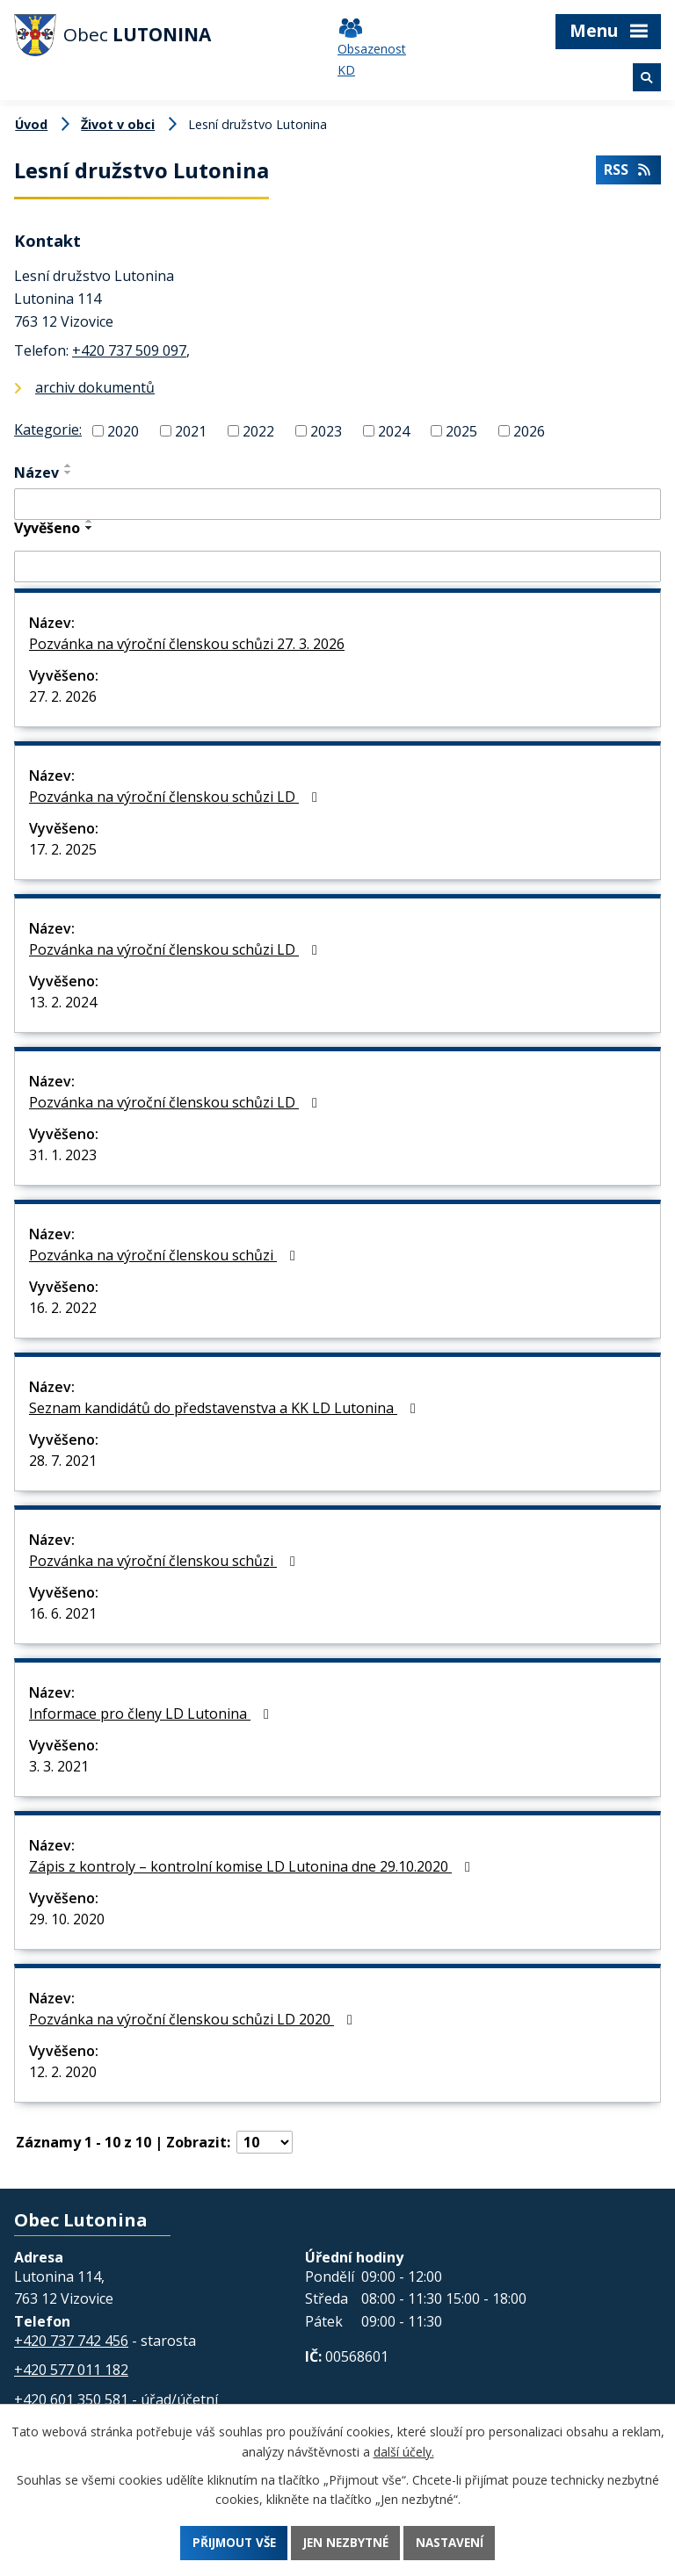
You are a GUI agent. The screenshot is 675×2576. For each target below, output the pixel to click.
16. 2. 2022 (63, 1307)
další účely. (404, 2450)
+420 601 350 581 (71, 2399)
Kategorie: (48, 429)
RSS (627, 172)
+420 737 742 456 (71, 2340)
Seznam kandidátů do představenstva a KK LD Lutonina (225, 1408)
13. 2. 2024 (63, 1002)
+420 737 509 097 (129, 350)
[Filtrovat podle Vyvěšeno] (337, 566)
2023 (326, 430)
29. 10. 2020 (67, 1919)
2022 (258, 430)
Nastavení (454, 2542)
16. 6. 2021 (63, 1613)
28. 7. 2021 (63, 1460)
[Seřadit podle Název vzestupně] (68, 465)
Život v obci (118, 124)
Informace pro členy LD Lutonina (152, 1713)
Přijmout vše (229, 2542)
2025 (461, 430)
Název (36, 472)
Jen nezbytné (346, 2542)
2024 (394, 430)
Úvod (31, 124)
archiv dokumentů (95, 387)
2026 (529, 430)
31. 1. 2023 (63, 1155)
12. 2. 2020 (63, 2072)
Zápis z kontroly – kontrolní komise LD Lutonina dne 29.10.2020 (252, 1866)
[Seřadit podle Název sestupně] (68, 472)
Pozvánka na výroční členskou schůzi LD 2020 (194, 2019)
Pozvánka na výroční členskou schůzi (165, 1255)
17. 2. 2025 (63, 849)
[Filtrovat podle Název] (337, 504)
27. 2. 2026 (63, 696)
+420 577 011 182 (71, 2369)
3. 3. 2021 (59, 1766)
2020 (123, 430)
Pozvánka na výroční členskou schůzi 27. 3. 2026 (187, 643)
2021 (191, 430)
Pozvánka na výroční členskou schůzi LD (176, 796)
